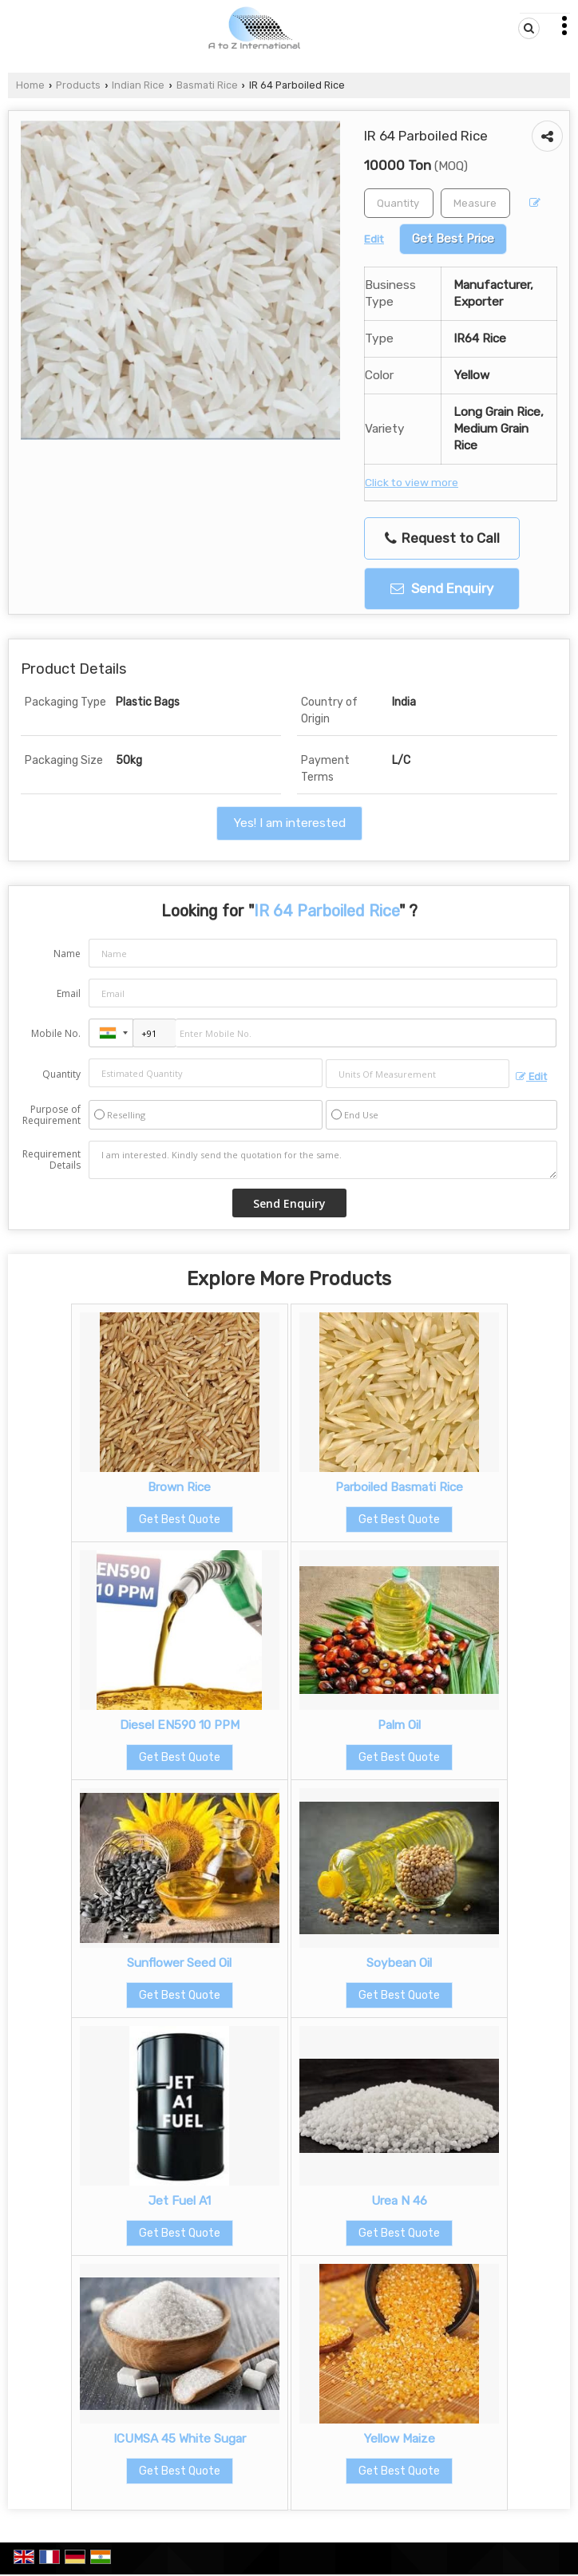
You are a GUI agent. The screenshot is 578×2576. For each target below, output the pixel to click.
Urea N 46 (399, 2201)
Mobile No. (56, 1033)
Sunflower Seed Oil (179, 1963)
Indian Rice (138, 85)
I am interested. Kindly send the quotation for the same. (323, 1160)
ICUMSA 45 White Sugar (179, 2439)
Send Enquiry (441, 588)
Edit (531, 1076)
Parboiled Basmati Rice (399, 1487)
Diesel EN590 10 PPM (180, 1725)
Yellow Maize (399, 2439)
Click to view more (411, 482)
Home (30, 85)
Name (67, 953)
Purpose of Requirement (51, 1115)
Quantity (61, 1074)
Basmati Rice (207, 85)
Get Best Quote (179, 1519)
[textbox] (475, 203)
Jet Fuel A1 (179, 2201)
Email (69, 993)
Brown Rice (179, 1487)
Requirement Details (51, 1160)
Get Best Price (453, 238)
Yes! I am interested (289, 823)
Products (78, 85)
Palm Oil (399, 1725)
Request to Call (442, 538)
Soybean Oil (399, 1963)
